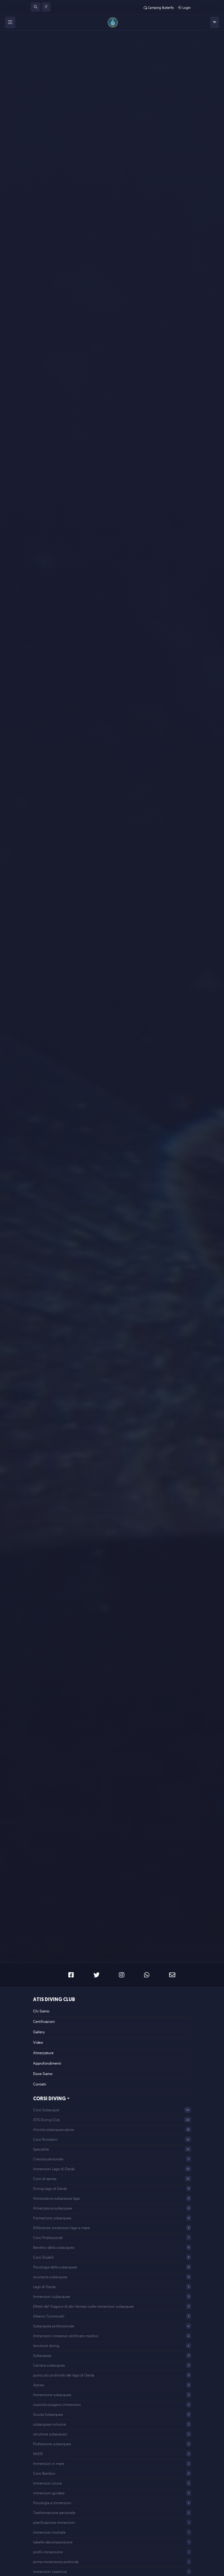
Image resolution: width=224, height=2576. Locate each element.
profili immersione (48, 2552)
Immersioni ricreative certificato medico (65, 2336)
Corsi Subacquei (46, 2110)
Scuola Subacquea (48, 2414)
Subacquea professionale (53, 2326)
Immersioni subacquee (51, 2296)
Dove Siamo (42, 2073)
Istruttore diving (46, 2345)
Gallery (39, 2032)
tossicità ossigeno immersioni (57, 2404)
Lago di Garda (44, 2286)
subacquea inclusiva (49, 2424)
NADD (38, 2453)
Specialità (41, 2149)
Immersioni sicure (47, 2483)
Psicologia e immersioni (52, 2502)
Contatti (39, 2084)
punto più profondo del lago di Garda (63, 2375)
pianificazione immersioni (54, 2522)
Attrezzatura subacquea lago (56, 2198)
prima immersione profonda (55, 2561)
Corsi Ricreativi (45, 2139)
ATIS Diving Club (54, 1999)
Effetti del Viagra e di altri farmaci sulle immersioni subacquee (83, 2306)
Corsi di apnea (44, 2178)
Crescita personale (48, 2159)
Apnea (38, 2385)
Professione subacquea (52, 2444)
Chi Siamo (41, 2011)
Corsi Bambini (44, 2473)
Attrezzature (43, 2052)
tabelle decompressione (53, 2542)
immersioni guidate (49, 2493)
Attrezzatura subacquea (52, 2208)
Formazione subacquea (52, 2218)
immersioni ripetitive (50, 2571)
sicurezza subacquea (50, 2277)
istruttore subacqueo (50, 2434)
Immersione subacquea (52, 2394)
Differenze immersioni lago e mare (61, 2227)
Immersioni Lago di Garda (53, 2169)
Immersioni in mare (48, 2463)
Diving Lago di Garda (50, 2188)
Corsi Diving (49, 2099)
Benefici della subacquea (53, 2247)
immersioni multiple (49, 2532)
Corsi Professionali (48, 2237)
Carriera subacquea (49, 2365)
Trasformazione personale (54, 2512)
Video (38, 2042)
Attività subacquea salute (53, 2129)
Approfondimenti (47, 2063)
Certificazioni (44, 2021)
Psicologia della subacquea (55, 2267)
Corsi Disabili (43, 2257)
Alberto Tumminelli (48, 2316)
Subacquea (42, 2355)
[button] (35, 7)
